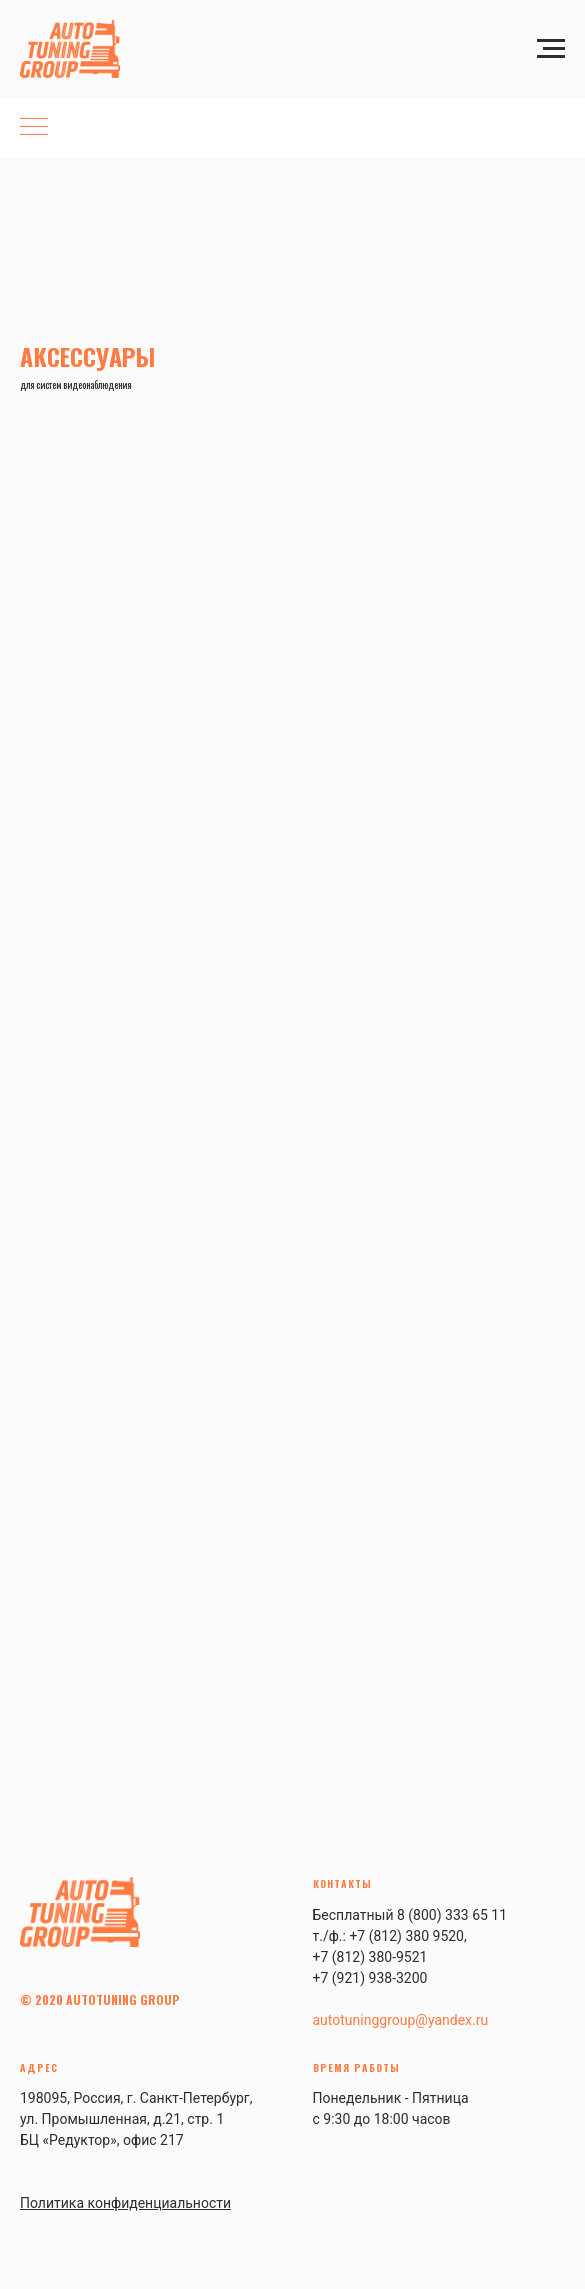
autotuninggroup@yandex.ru (401, 2020)
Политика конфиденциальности (125, 2203)
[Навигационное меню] (551, 49)
